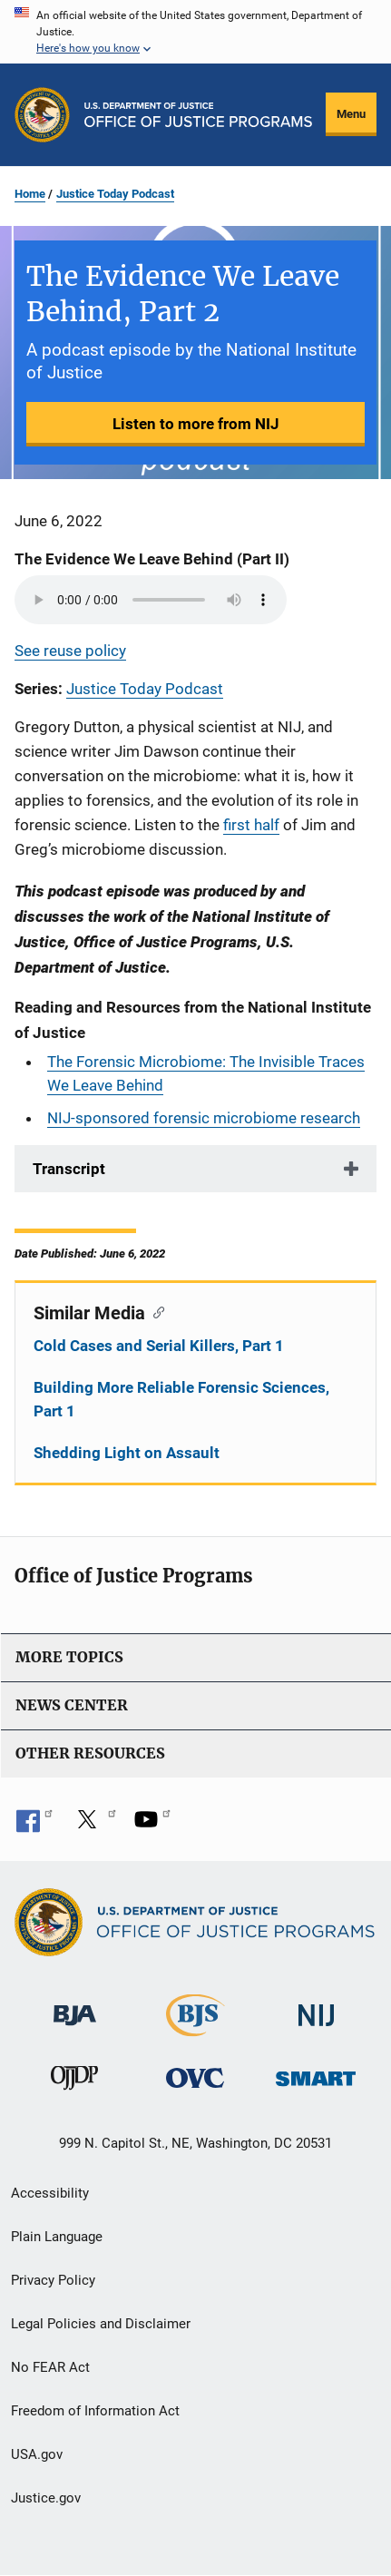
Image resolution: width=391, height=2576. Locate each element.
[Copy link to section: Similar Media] (154, 1311)
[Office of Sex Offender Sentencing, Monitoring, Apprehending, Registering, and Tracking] (316, 2073)
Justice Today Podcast (115, 194)
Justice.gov (46, 2498)
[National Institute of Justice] (316, 2007)
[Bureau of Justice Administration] (75, 2006)
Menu (351, 114)
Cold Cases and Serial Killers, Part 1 (159, 1346)
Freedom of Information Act (95, 2411)
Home (30, 194)
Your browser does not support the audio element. (151, 599)
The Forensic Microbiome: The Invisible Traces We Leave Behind (206, 1073)
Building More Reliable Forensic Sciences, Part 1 (181, 1399)
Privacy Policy (53, 2280)
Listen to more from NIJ (195, 424)
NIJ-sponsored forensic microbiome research (203, 1118)
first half (251, 825)
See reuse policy (70, 651)
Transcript (69, 1169)
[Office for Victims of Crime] (195, 2077)
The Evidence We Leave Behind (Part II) (152, 559)
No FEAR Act (50, 2367)
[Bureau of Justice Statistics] (195, 2028)
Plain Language (57, 2236)
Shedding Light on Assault (127, 1453)
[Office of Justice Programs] (42, 114)
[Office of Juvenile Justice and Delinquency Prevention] (74, 2082)
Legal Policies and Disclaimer (101, 2324)
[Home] (198, 115)
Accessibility (50, 2193)
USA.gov (37, 2454)
